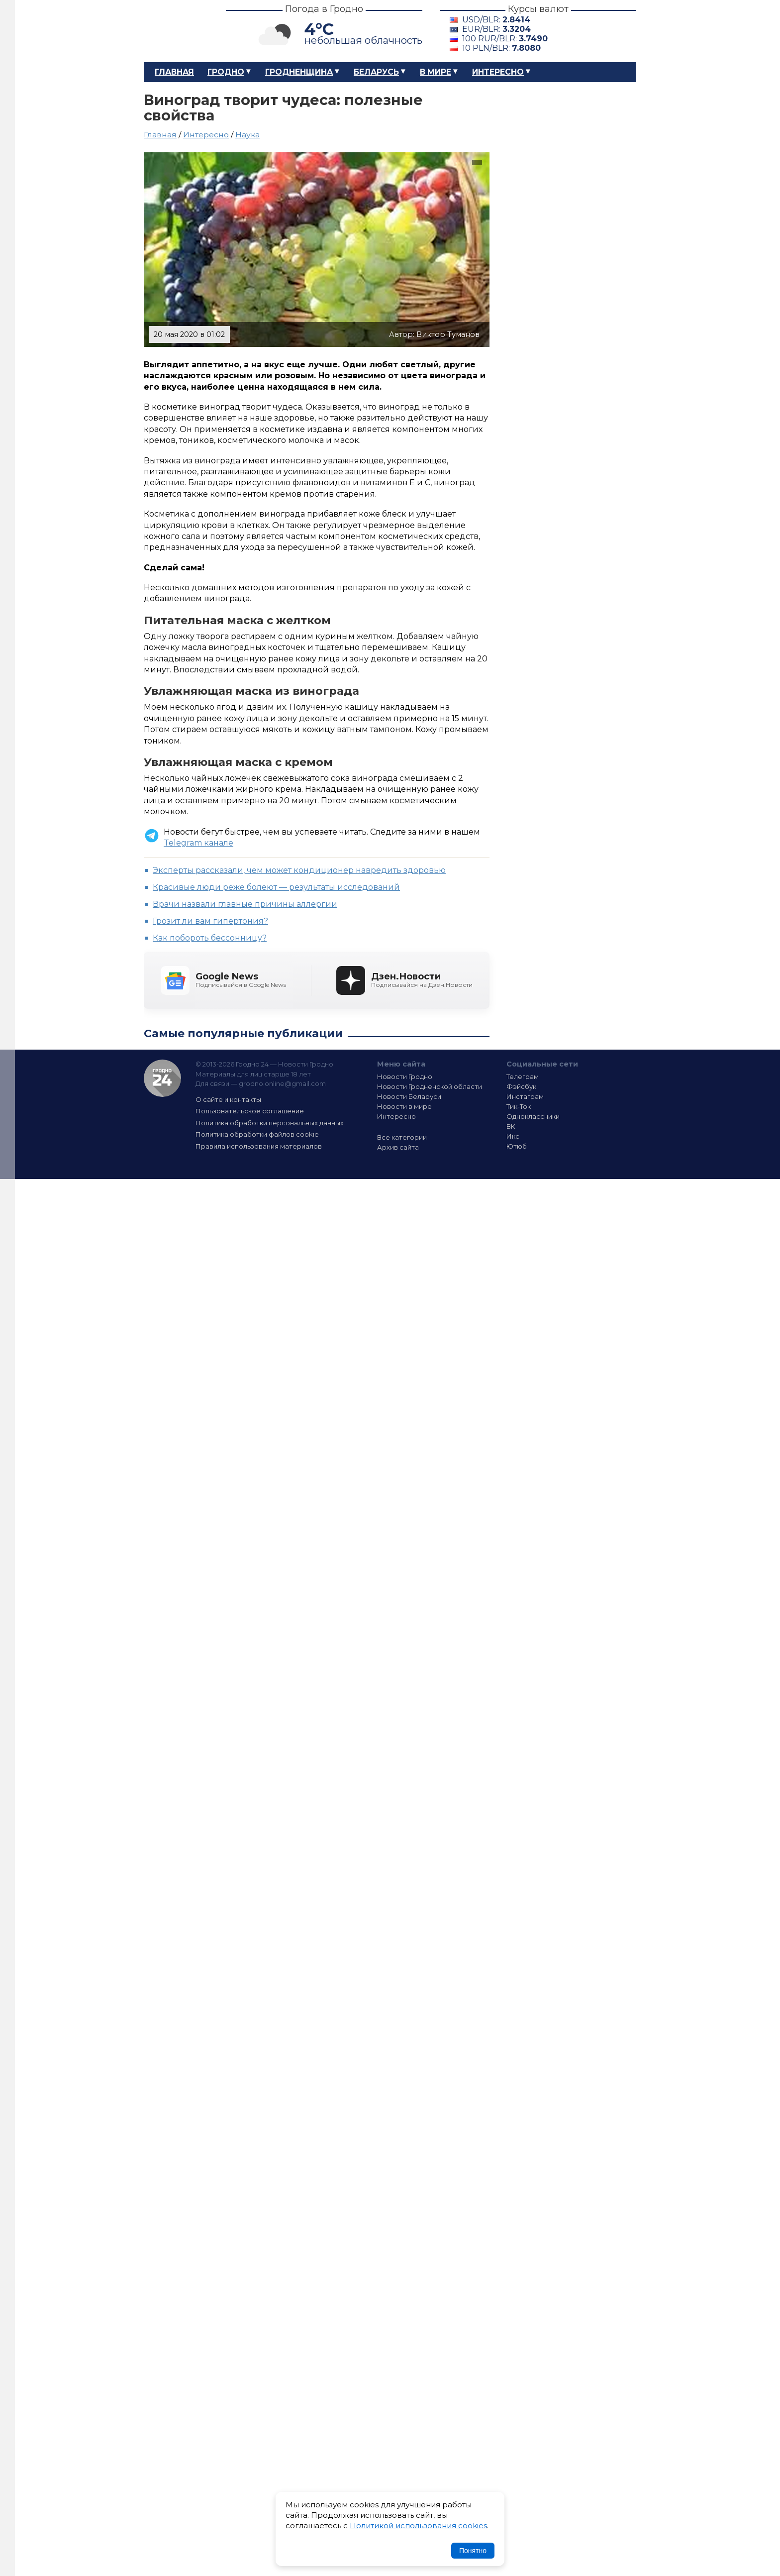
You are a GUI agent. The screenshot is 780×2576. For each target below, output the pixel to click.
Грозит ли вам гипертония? (210, 921)
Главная (174, 72)
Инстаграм (525, 1096)
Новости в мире (404, 1106)
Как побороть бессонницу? (210, 938)
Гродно (225, 72)
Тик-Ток (518, 1106)
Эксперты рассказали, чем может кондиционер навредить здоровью (299, 870)
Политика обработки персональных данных (269, 1123)
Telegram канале (198, 843)
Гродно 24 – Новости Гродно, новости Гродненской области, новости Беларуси (176, 31)
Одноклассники (533, 1116)
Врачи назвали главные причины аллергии (245, 904)
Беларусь (376, 72)
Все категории (402, 1137)
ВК (510, 1126)
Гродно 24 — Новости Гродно (162, 1078)
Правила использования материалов (258, 1146)
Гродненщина (299, 72)
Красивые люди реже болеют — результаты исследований (276, 887)
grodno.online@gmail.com (282, 1083)
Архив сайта (398, 1147)
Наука (247, 134)
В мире (435, 72)
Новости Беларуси (409, 1096)
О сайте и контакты (228, 1099)
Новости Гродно (404, 1076)
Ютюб (516, 1146)
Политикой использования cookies (418, 2525)
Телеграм (522, 1076)
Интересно (498, 72)
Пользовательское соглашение (249, 1111)
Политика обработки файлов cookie (257, 1134)
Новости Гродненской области (429, 1086)
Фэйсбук (521, 1086)
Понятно (473, 2551)
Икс (512, 1136)
